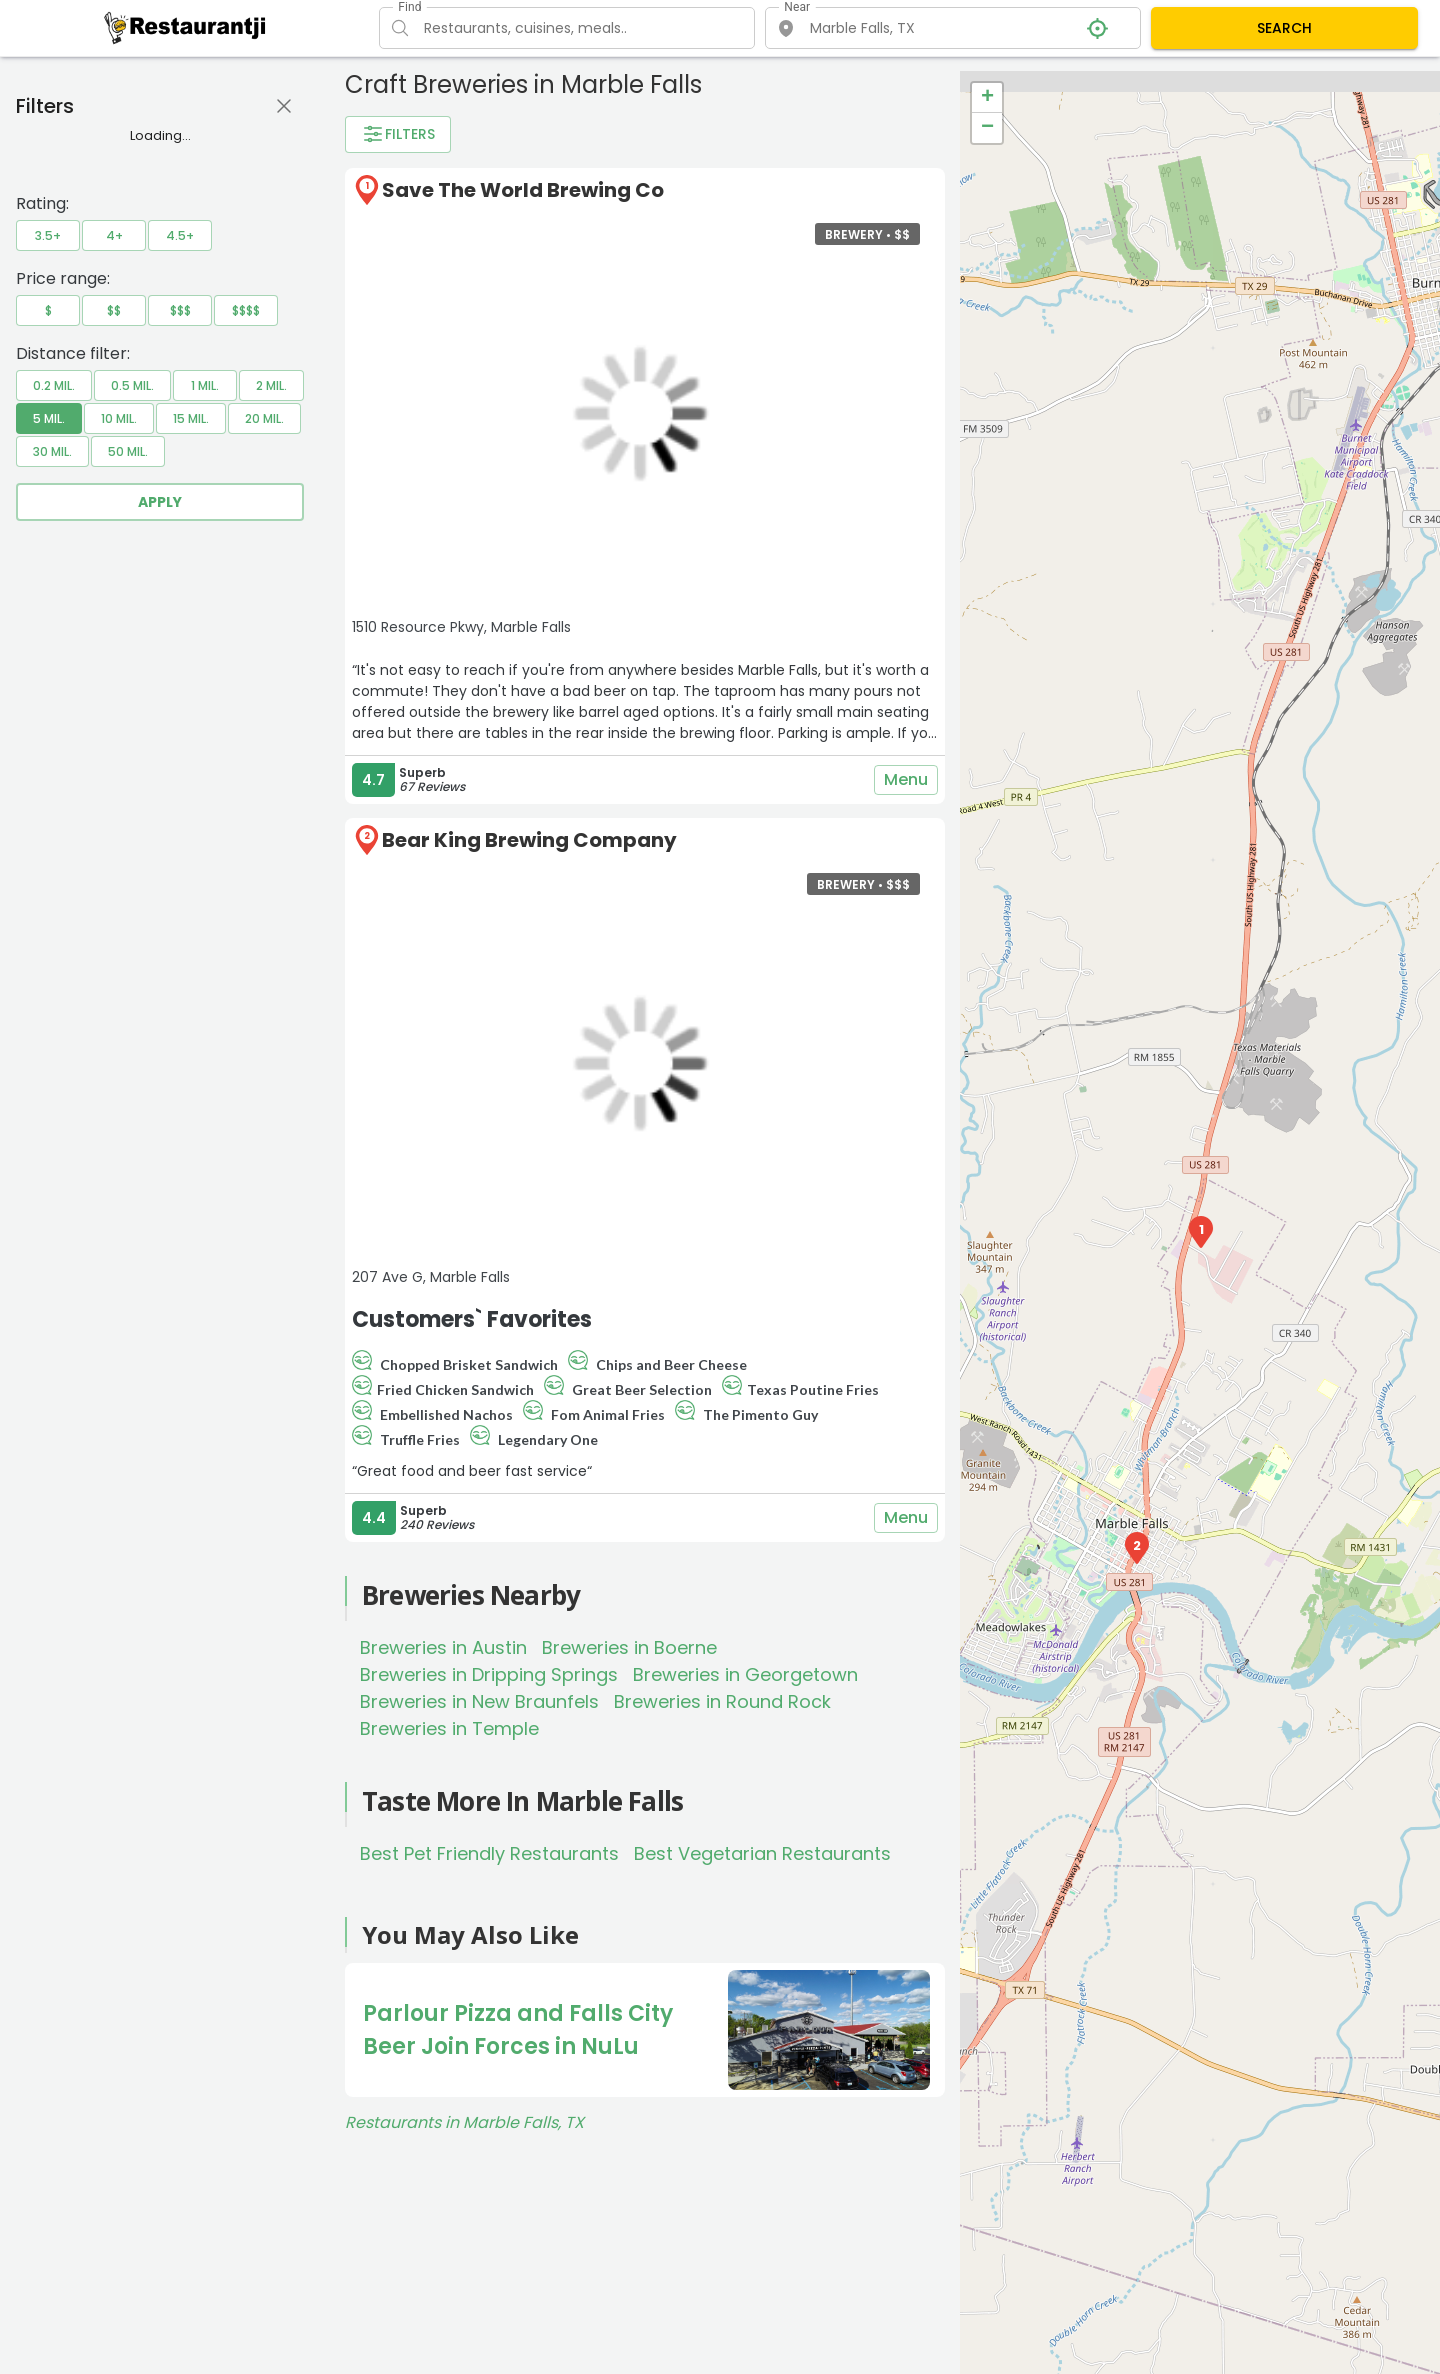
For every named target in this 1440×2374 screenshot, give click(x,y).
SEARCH (1284, 28)
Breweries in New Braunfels (479, 1701)
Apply (160, 502)
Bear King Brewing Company (529, 840)
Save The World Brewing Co (523, 190)
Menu (906, 780)
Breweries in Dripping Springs (489, 1674)
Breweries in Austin (443, 1647)
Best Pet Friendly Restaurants (489, 1853)
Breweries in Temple (449, 1728)
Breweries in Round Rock (722, 1701)
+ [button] (987, 98)
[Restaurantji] (185, 27)
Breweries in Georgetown (745, 1674)
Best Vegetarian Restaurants (762, 1853)
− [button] (987, 128)
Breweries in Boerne (629, 1647)
